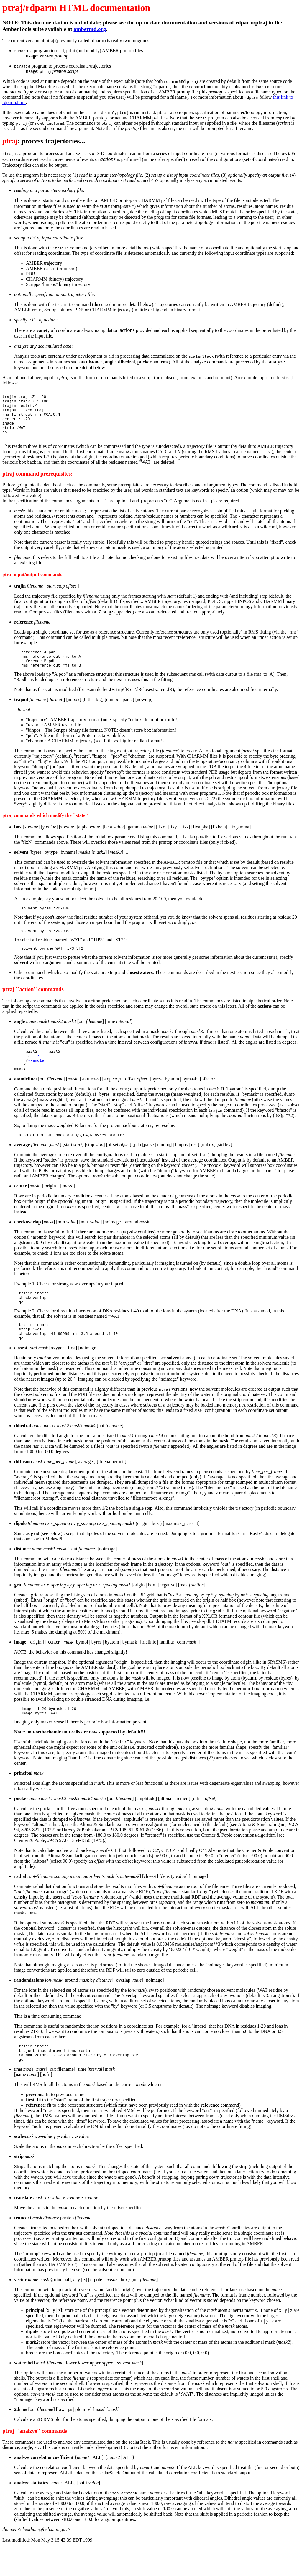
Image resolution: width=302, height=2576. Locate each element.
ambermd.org (89, 29)
